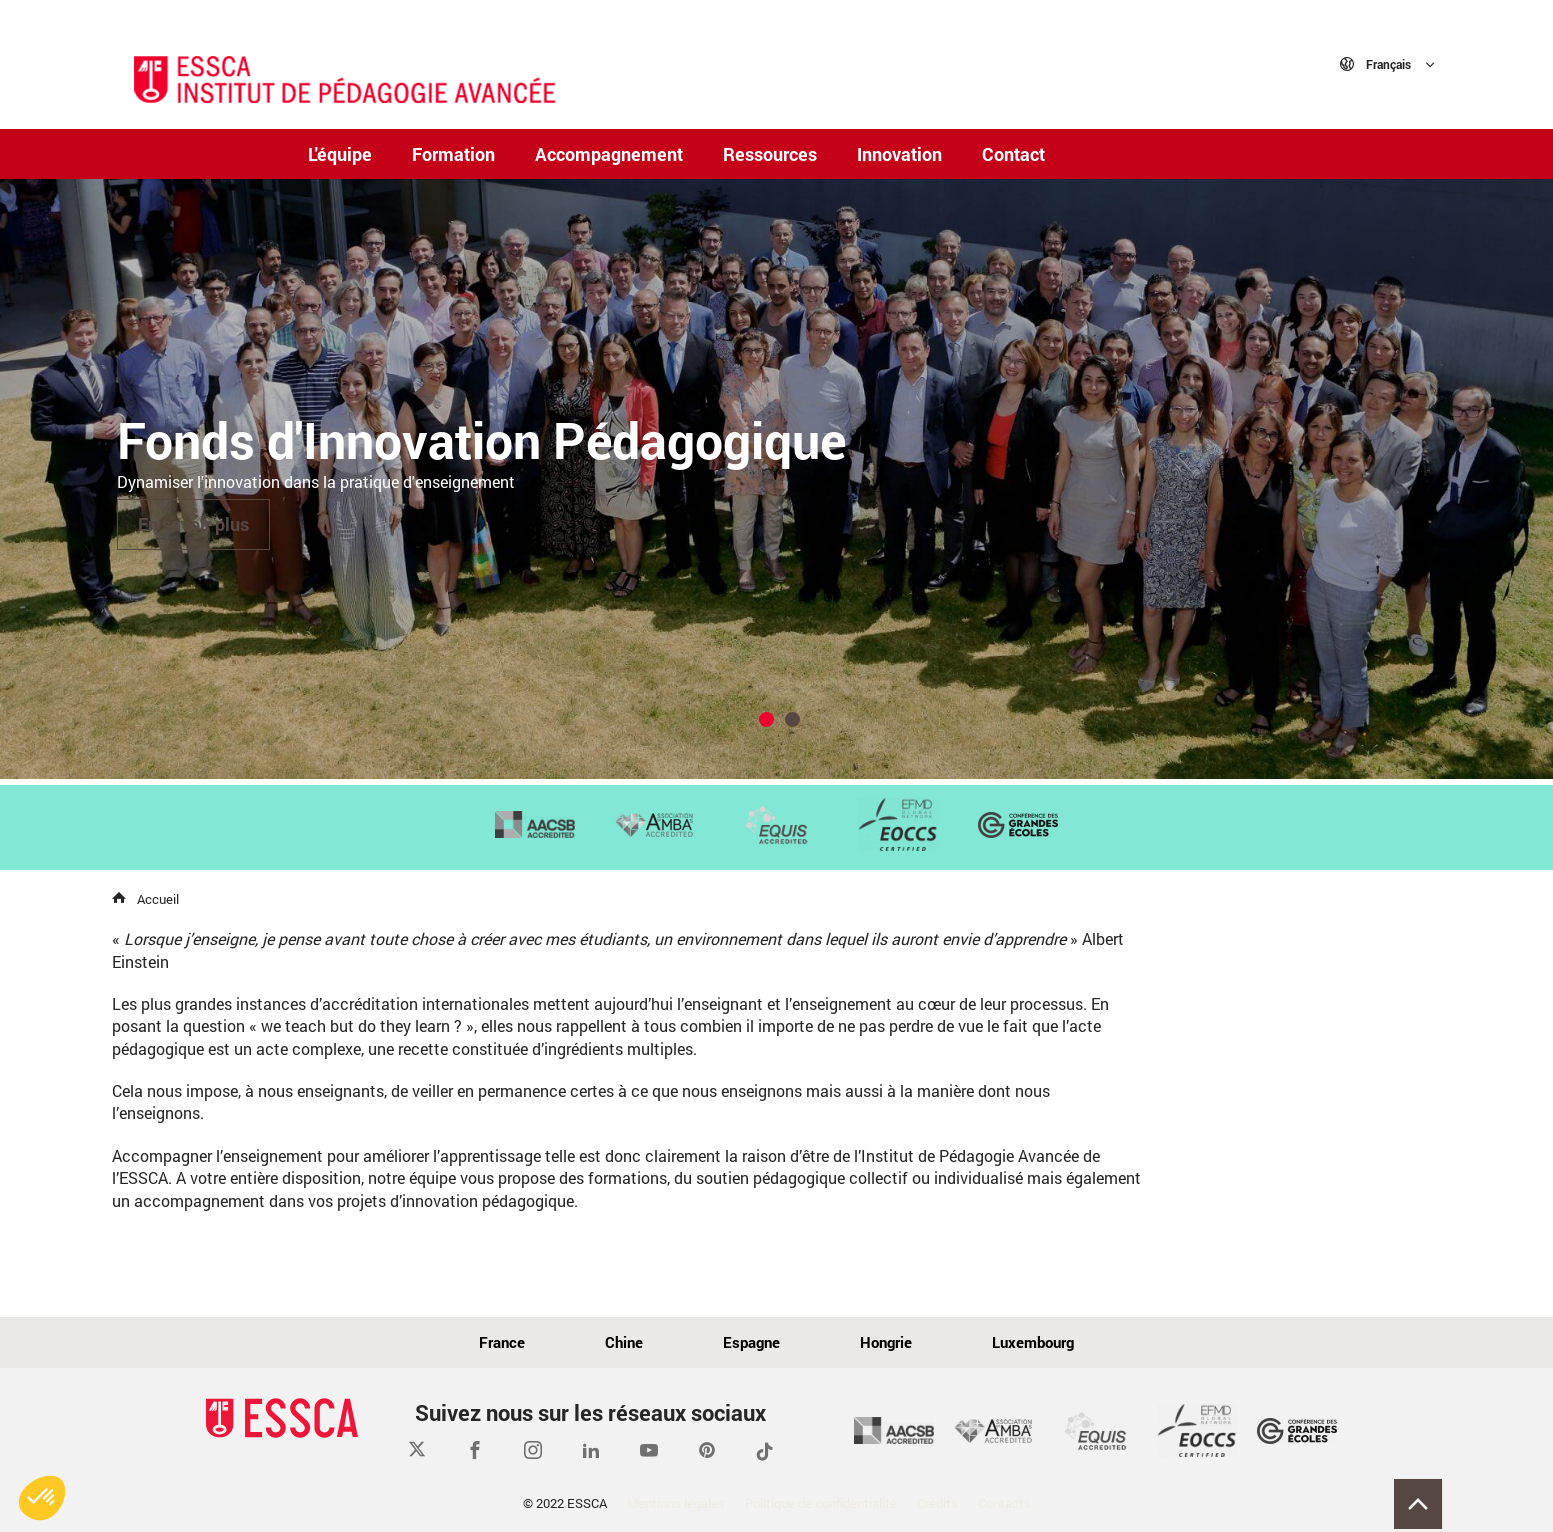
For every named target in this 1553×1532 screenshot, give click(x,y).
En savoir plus (193, 524)
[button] (42, 1498)
